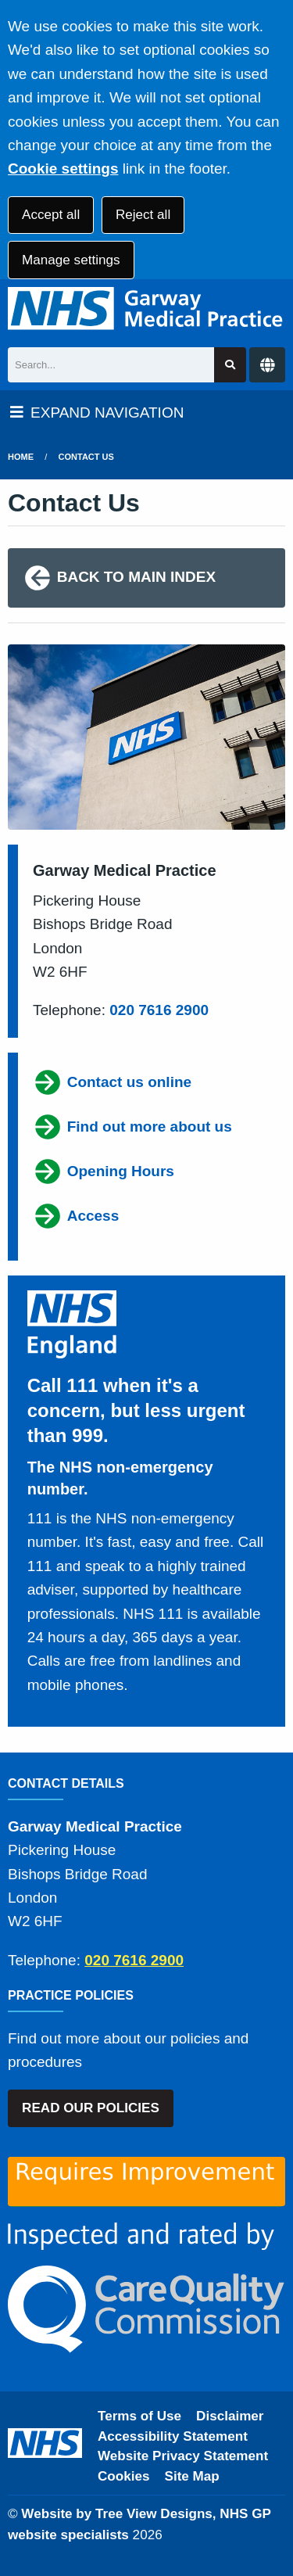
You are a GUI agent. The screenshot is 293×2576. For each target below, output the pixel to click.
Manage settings (71, 260)
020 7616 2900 (159, 1010)
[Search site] (230, 364)
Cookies (124, 2476)
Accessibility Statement (173, 2436)
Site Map (192, 2476)
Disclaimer (229, 2416)
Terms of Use (139, 2416)
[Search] (111, 364)
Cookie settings (63, 168)
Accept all (51, 214)
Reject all (143, 214)
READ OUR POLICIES (90, 2108)
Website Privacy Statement (183, 2456)
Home (21, 456)
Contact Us (86, 456)
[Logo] (146, 309)
